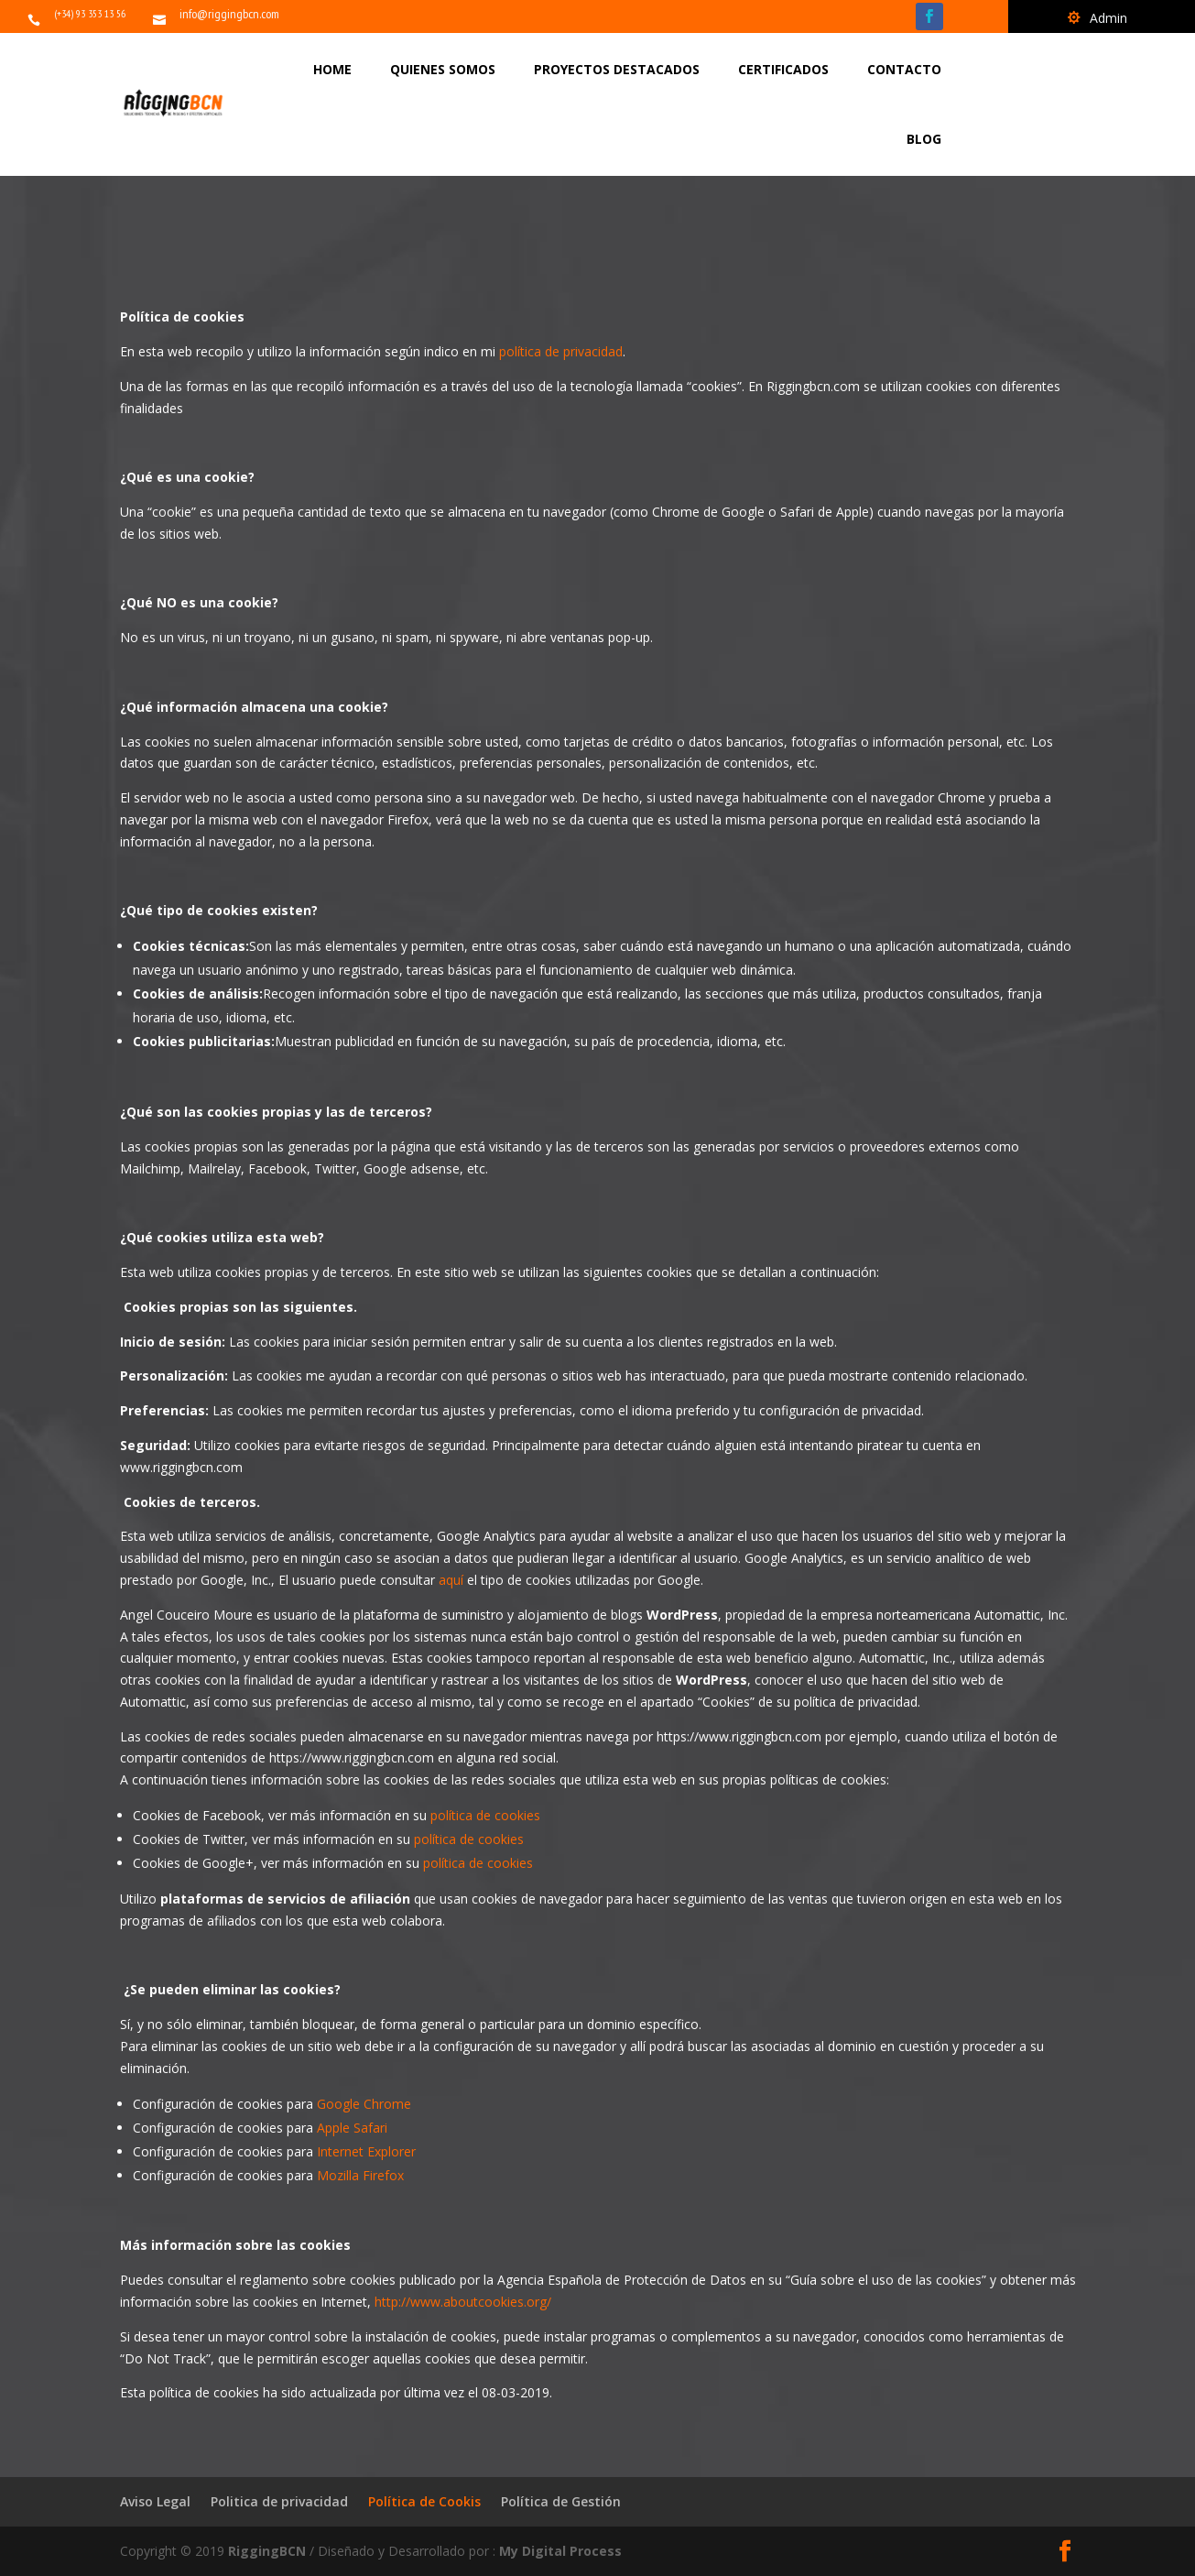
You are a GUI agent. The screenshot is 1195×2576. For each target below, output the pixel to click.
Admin (1108, 19)
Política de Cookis (424, 2501)
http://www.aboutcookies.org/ (463, 2301)
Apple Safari (352, 2127)
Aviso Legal (155, 2501)
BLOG (924, 138)
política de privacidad (561, 351)
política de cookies (485, 1815)
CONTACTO (904, 69)
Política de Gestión (561, 2501)
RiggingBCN (269, 2551)
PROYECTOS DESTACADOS (617, 69)
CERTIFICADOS (783, 69)
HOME (332, 69)
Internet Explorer (366, 2151)
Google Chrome (364, 2103)
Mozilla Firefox (360, 2175)
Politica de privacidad (279, 2501)
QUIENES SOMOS (442, 69)
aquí (451, 1579)
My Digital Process (560, 2551)
